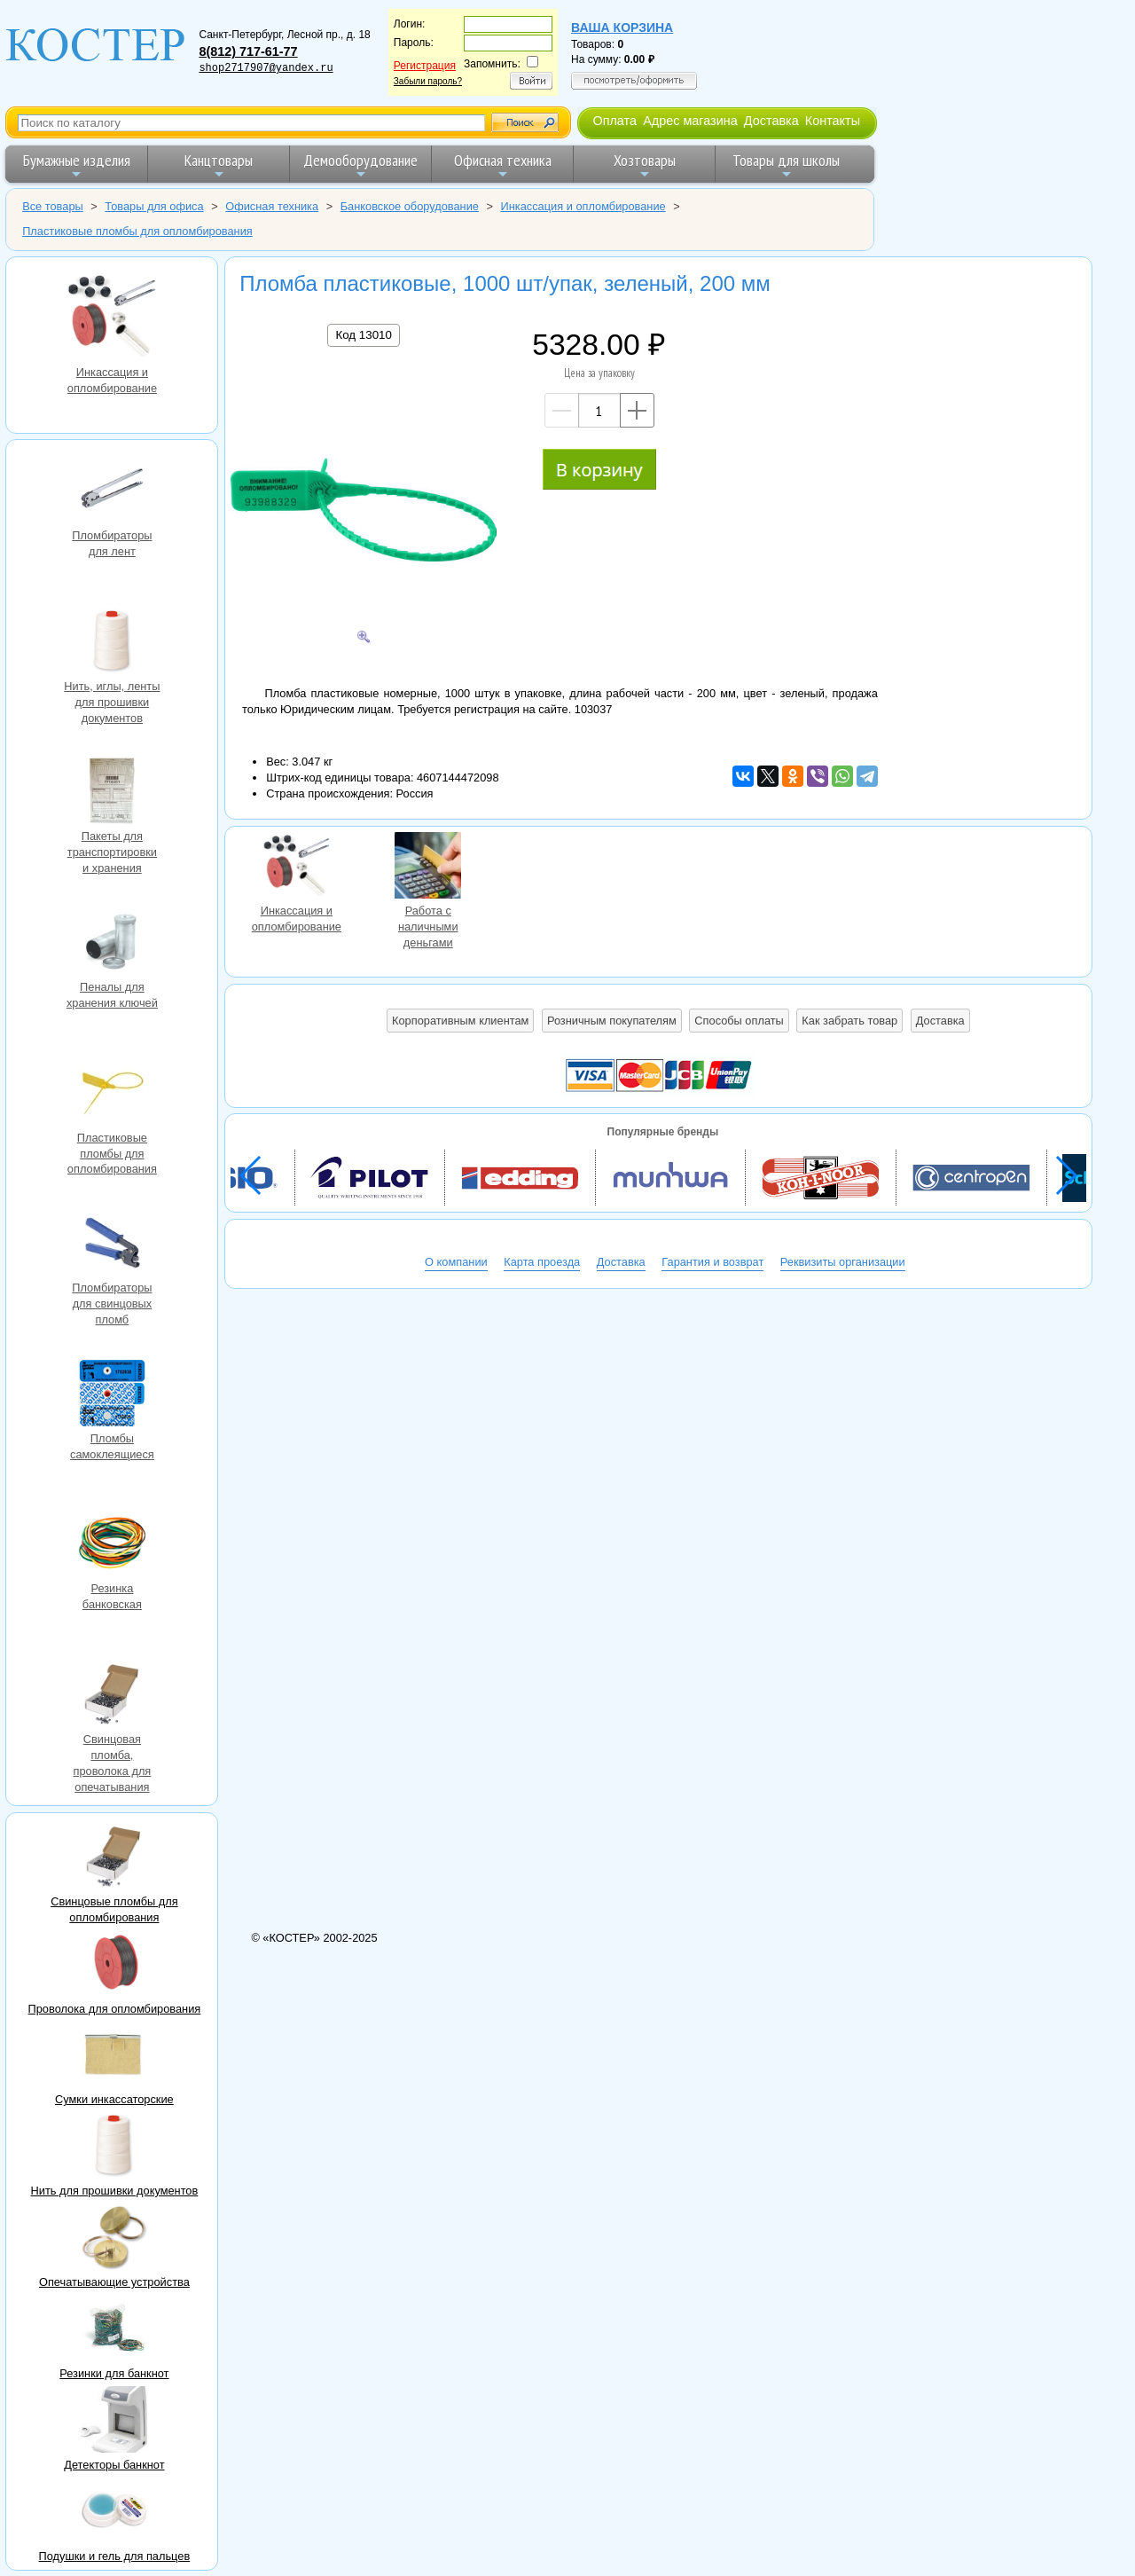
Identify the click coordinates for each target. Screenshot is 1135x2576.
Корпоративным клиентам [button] (460, 1020)
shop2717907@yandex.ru (266, 68)
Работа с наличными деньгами (428, 867)
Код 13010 (363, 335)
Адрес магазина (690, 121)
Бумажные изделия (76, 165)
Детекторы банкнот (114, 2464)
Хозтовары (645, 165)
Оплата (614, 121)
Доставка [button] (940, 1020)
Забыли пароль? (428, 81)
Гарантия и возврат (712, 1261)
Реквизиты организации (842, 1261)
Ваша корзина (622, 27)
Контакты (832, 121)
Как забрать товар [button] (849, 1020)
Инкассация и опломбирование (111, 318)
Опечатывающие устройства (114, 2282)
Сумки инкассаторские (114, 2099)
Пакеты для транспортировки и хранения (111, 793)
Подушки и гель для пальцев (115, 2556)
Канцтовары (218, 165)
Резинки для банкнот (113, 2373)
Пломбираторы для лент (111, 492)
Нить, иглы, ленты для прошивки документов (111, 643)
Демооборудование (360, 165)
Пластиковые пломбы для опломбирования (111, 1094)
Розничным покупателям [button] (612, 1020)
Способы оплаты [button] (738, 1020)
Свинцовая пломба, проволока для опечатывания (111, 1696)
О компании (456, 1261)
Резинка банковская (111, 1545)
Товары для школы (786, 165)
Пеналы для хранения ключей (111, 943)
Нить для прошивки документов (115, 2190)
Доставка (771, 121)
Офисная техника (503, 165)
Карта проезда (542, 1261)
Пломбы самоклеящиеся (111, 1395)
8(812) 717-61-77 (248, 51)
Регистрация (425, 65)
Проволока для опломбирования (114, 2008)
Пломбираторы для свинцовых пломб (111, 1244)
